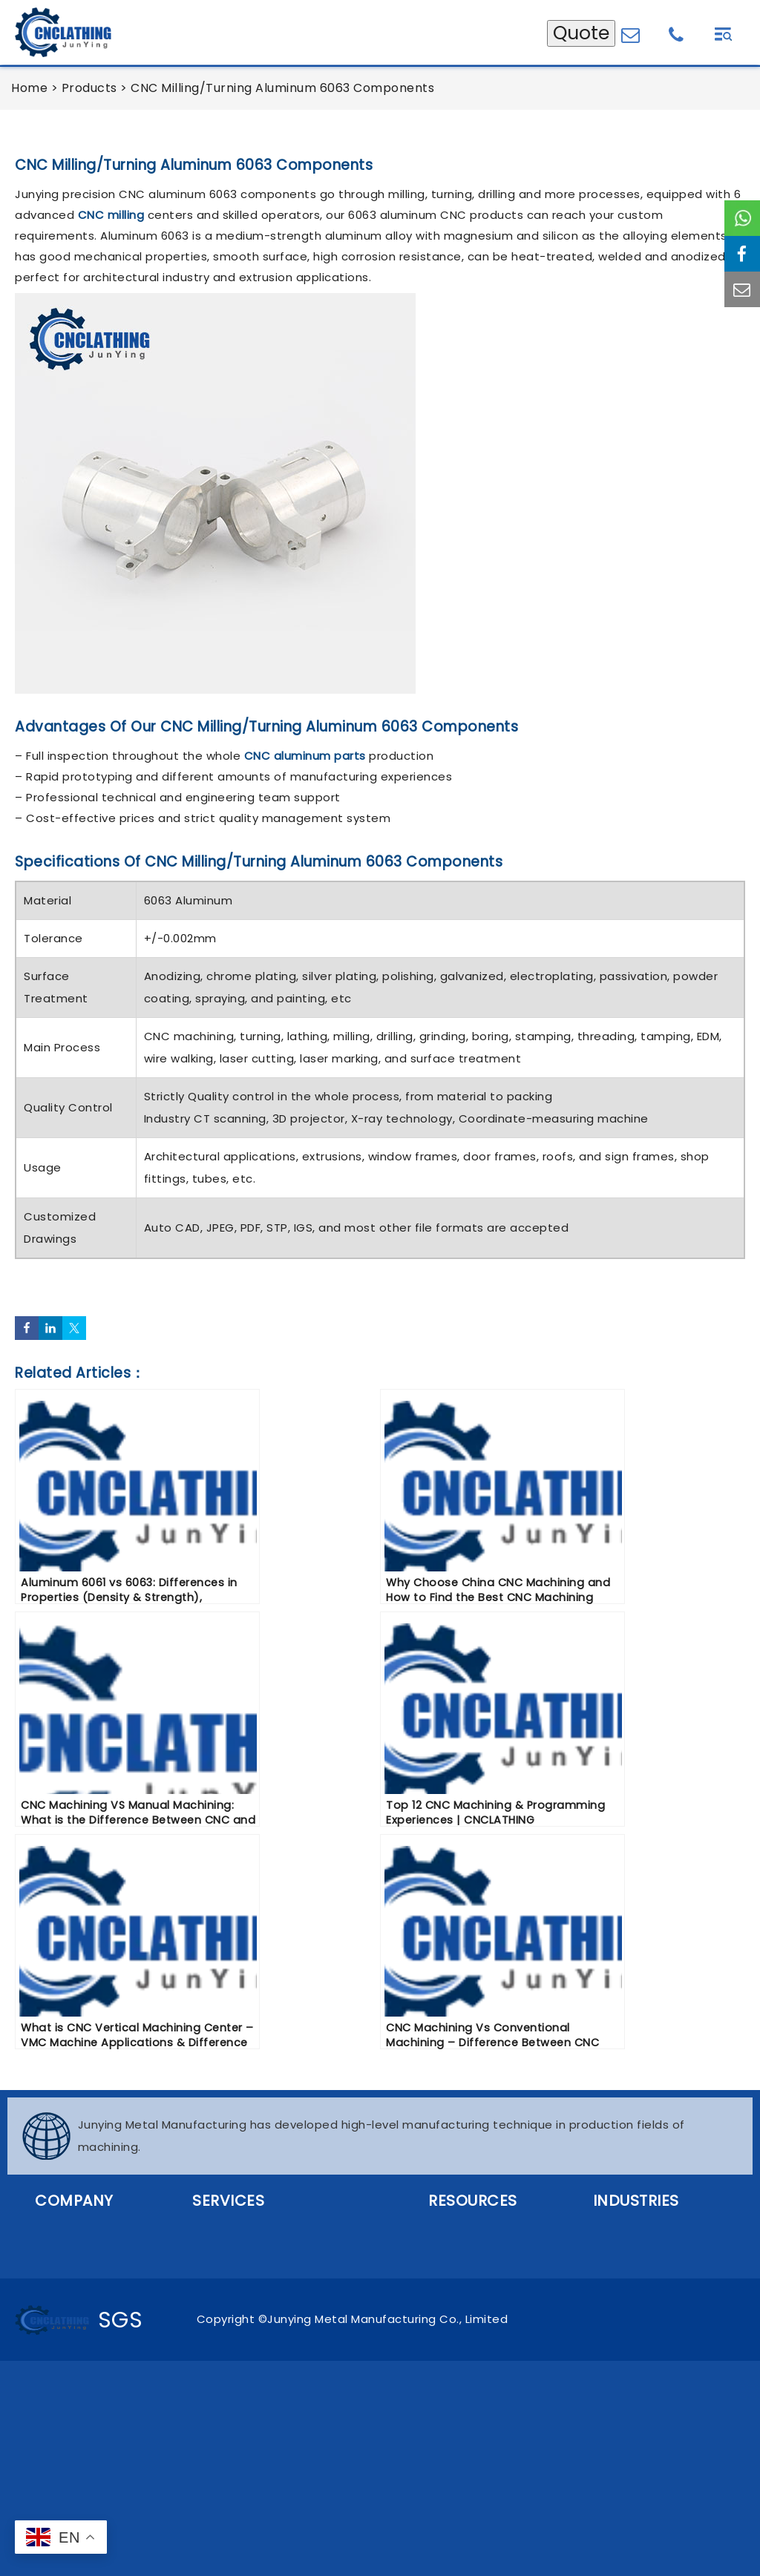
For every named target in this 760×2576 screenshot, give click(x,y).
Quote (581, 33)
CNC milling (111, 215)
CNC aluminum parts (305, 755)
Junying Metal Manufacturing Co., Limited (387, 2319)
